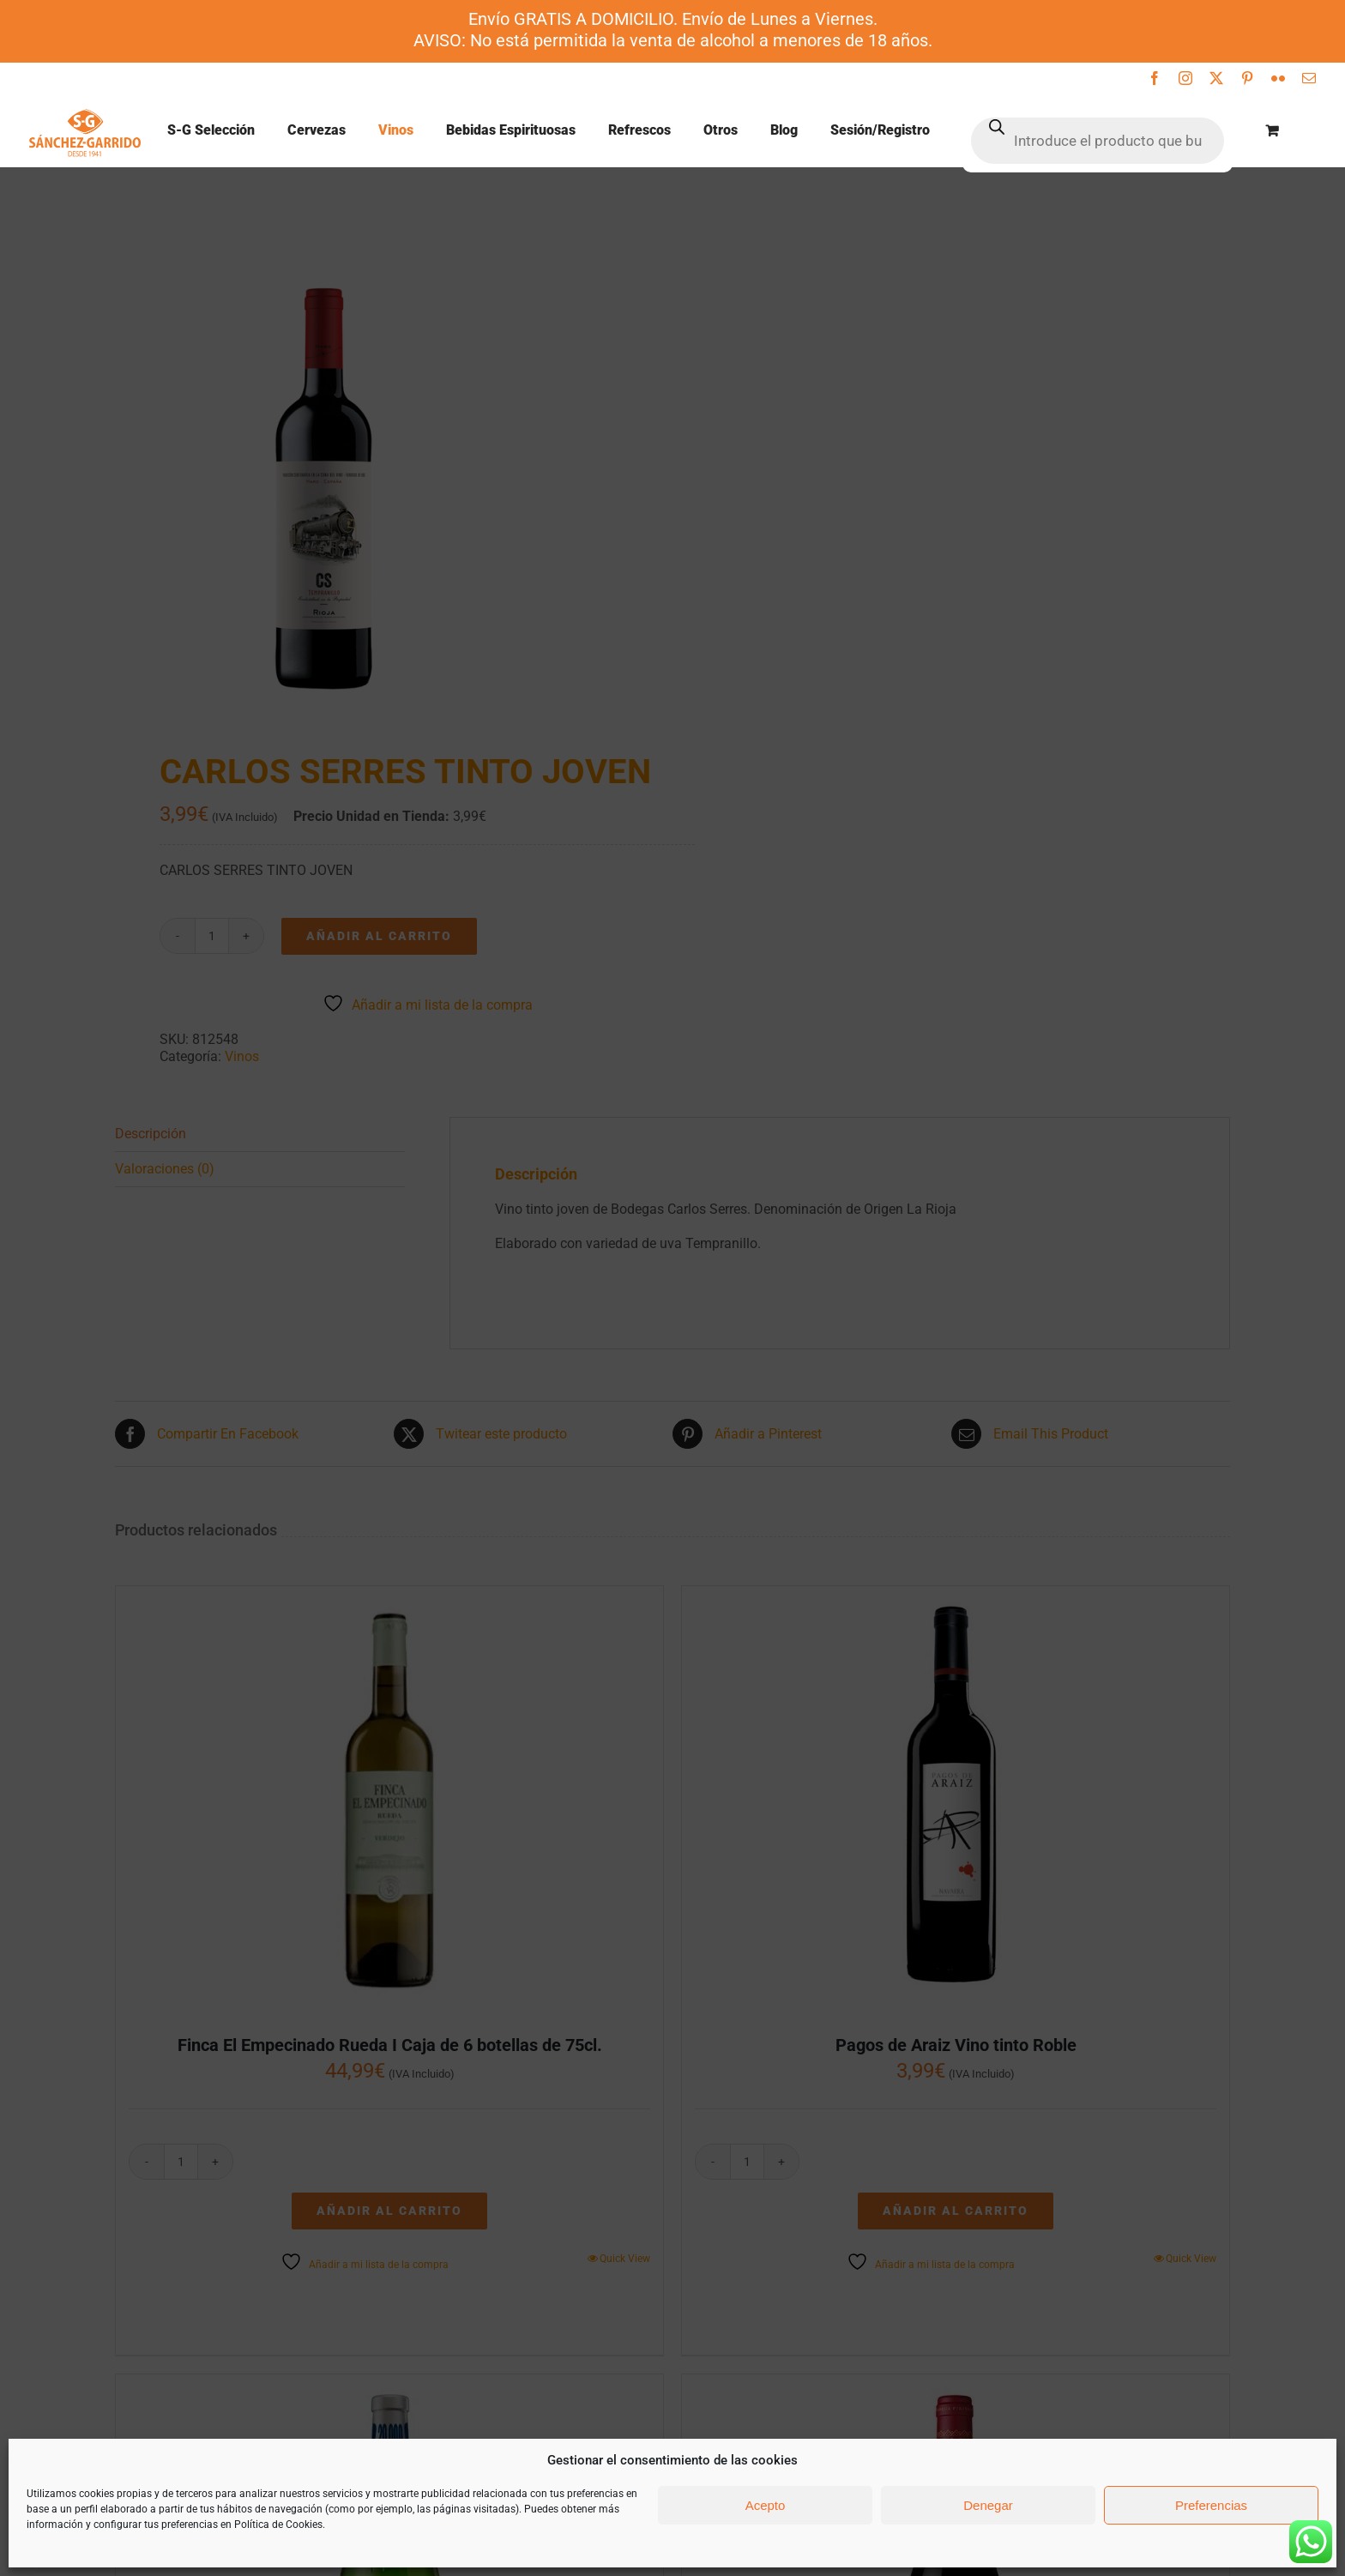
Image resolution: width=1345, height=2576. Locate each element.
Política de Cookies (278, 2525)
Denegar (988, 2505)
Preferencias (1211, 2505)
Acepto (765, 2505)
